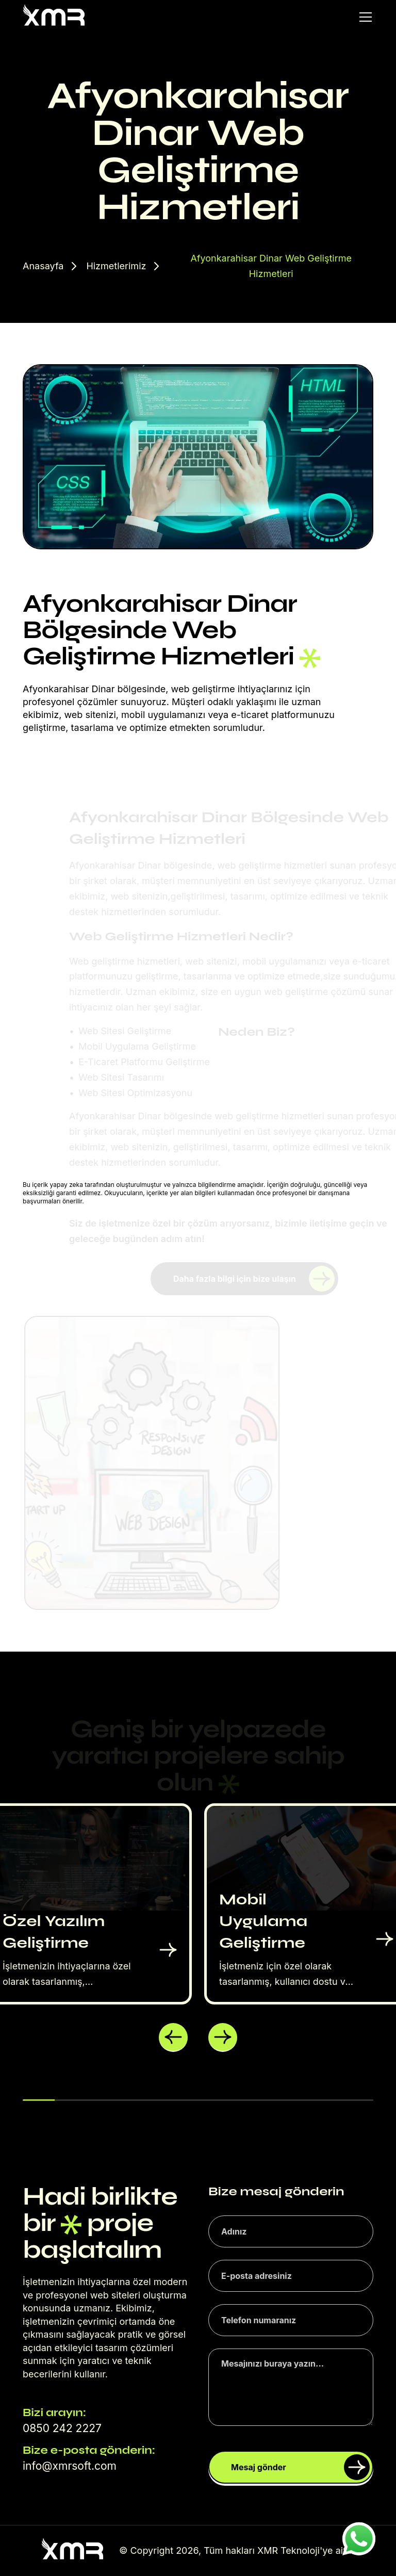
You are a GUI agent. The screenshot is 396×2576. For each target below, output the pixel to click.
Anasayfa (43, 265)
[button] (173, 2037)
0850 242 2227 (62, 2428)
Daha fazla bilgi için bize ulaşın (257, 1279)
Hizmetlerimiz (116, 265)
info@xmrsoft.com (70, 2465)
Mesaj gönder (300, 2467)
